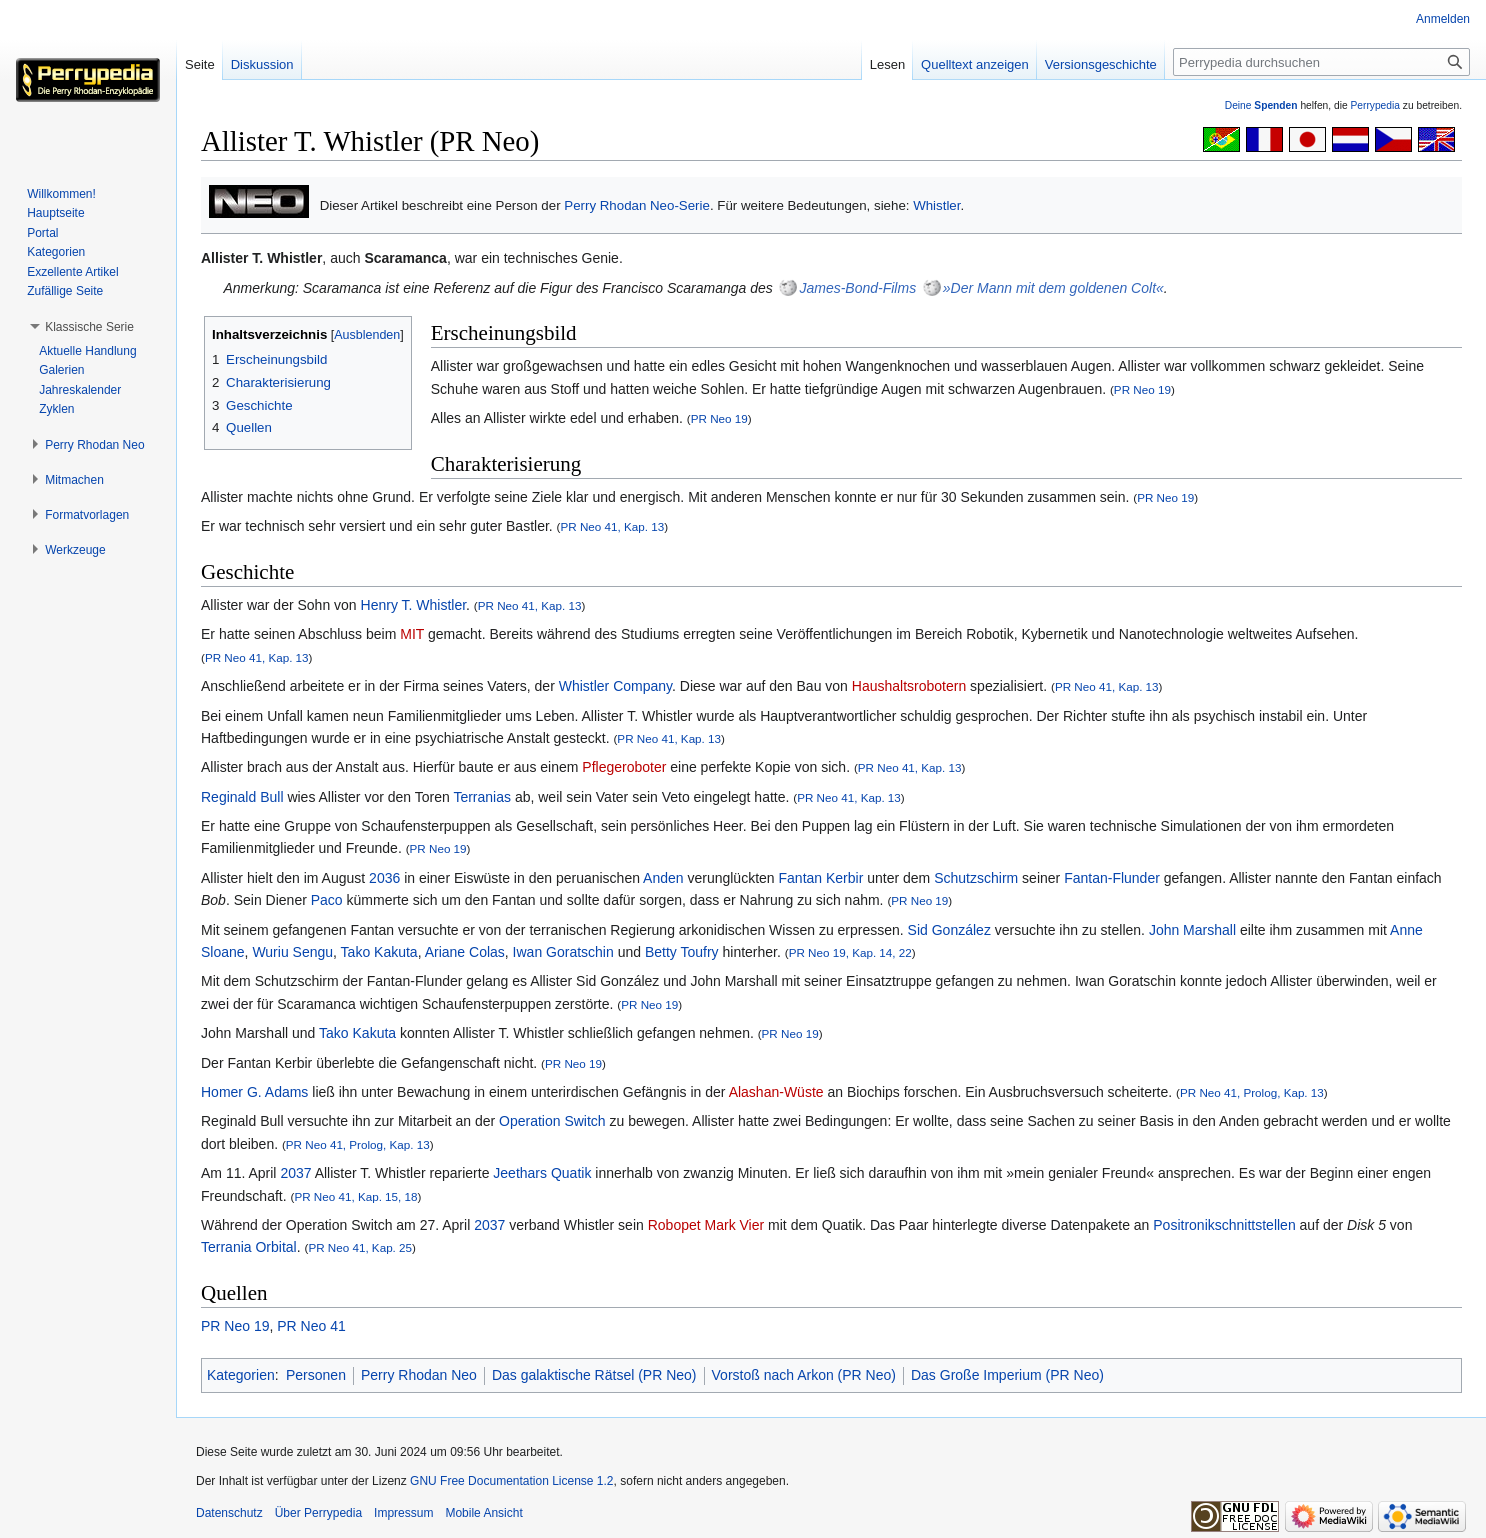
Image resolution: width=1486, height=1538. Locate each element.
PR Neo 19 (1142, 389)
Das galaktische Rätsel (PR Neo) (594, 1375)
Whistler (936, 205)
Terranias (482, 797)
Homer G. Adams (254, 1092)
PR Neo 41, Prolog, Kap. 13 (1252, 1092)
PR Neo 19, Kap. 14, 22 (850, 952)
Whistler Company (615, 686)
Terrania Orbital (249, 1247)
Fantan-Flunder (1112, 878)
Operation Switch (552, 1121)
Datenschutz (229, 1513)
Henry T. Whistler (414, 605)
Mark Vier (735, 1225)
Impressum (403, 1513)
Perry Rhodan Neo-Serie (637, 205)
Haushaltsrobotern (909, 686)
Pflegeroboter (624, 767)
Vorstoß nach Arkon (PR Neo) (804, 1375)
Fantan (801, 878)
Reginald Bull (242, 797)
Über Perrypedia (318, 1513)
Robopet (674, 1225)
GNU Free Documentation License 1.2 (511, 1481)
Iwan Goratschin (563, 952)
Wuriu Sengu (292, 952)
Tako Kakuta (379, 952)
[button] (89, 327)
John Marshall (1192, 930)
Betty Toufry (682, 952)
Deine (1261, 105)
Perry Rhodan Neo (419, 1375)
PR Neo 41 (311, 1326)
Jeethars (520, 1173)
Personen (316, 1375)
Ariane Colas (465, 952)
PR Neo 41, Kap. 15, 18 (355, 1196)
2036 (384, 878)
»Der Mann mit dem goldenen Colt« (1053, 288)
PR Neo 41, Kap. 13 (613, 526)
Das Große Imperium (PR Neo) (1007, 1375)
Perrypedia (1375, 105)
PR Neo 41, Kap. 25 (360, 1247)
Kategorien (241, 1375)
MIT (412, 634)
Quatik (571, 1173)
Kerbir (844, 878)
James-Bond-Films (857, 288)
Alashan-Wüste (776, 1092)
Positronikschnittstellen (1224, 1225)
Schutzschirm (976, 878)
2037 (295, 1173)
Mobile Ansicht (483, 1513)
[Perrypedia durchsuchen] (1321, 62)
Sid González (949, 930)
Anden (663, 878)
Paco (327, 900)
